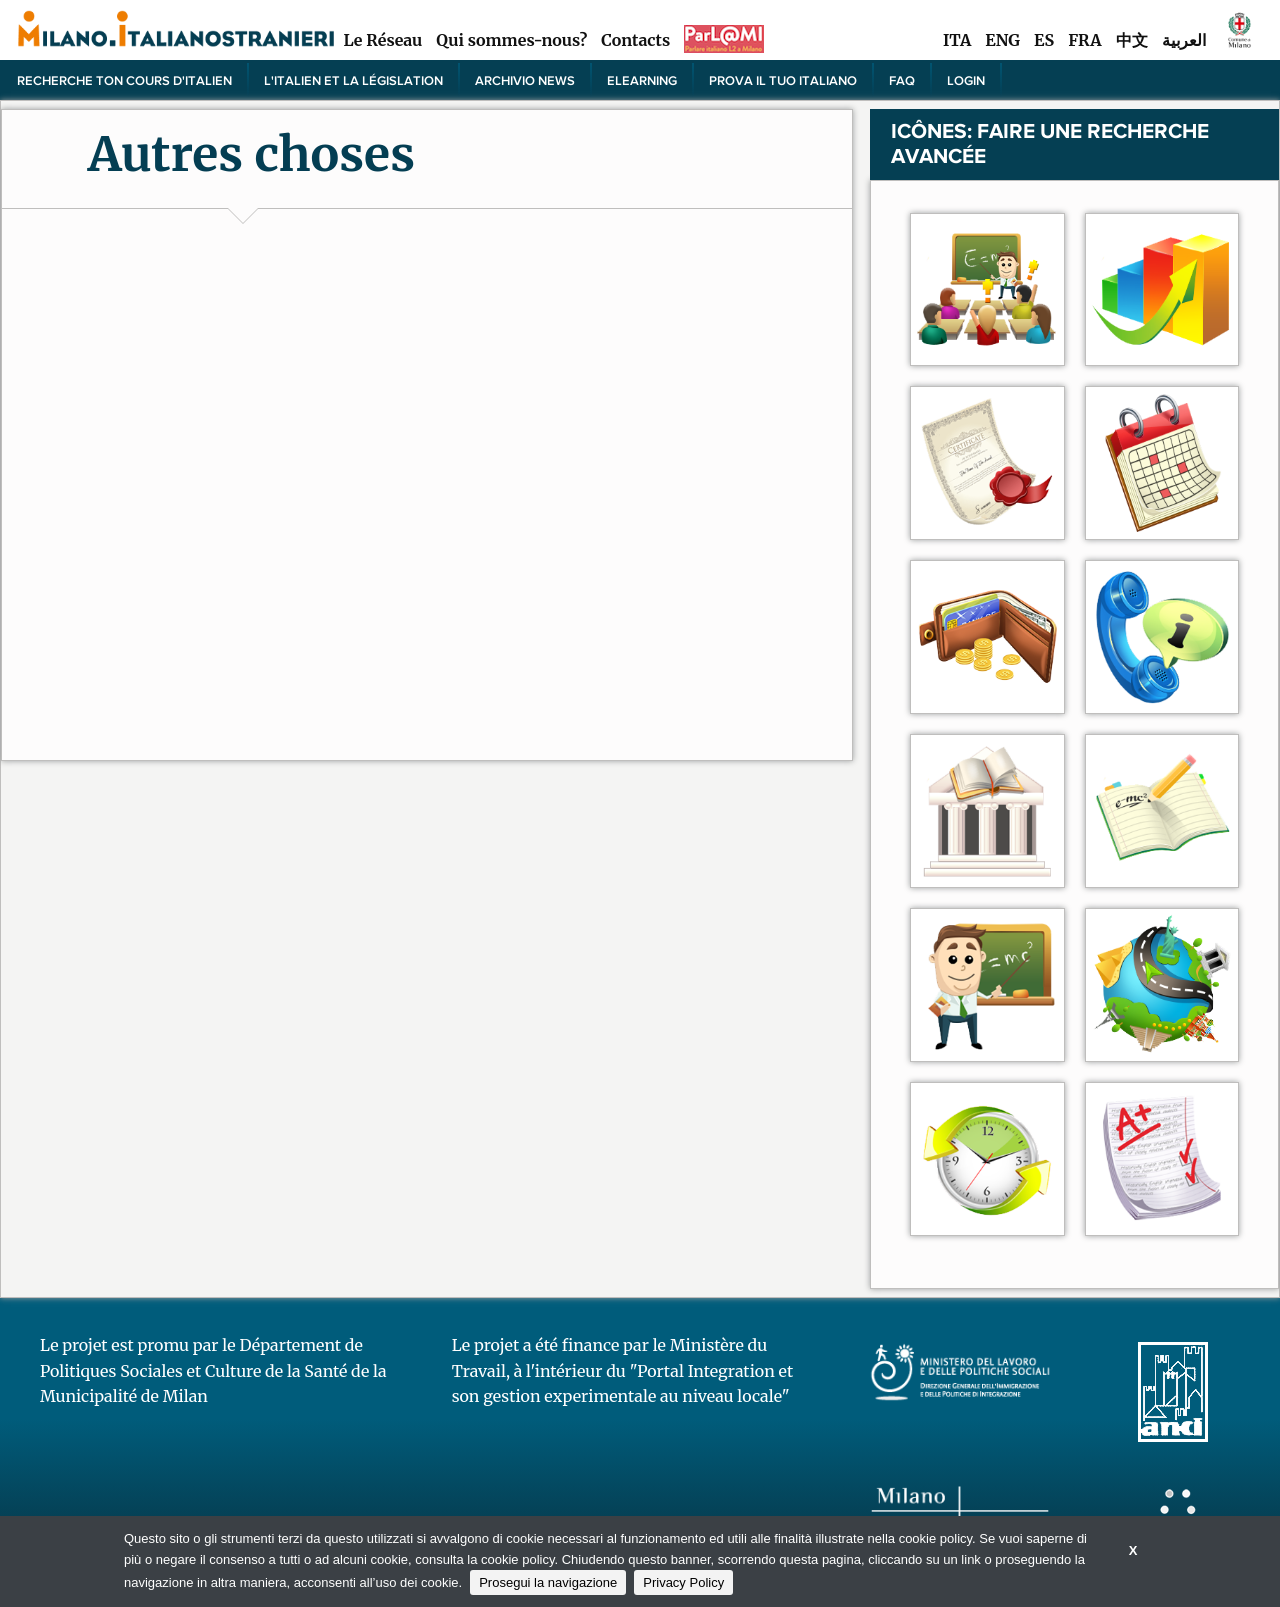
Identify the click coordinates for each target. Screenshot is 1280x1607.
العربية (1184, 40)
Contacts (635, 40)
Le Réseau (382, 40)
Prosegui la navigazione (548, 1582)
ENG (1002, 40)
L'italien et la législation (353, 80)
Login (966, 80)
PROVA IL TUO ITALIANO (783, 80)
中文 (1132, 40)
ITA (957, 40)
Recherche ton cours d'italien (124, 80)
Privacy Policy (683, 1582)
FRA (1084, 40)
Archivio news (525, 80)
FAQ (902, 80)
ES (1044, 40)
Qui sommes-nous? (511, 40)
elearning (642, 80)
